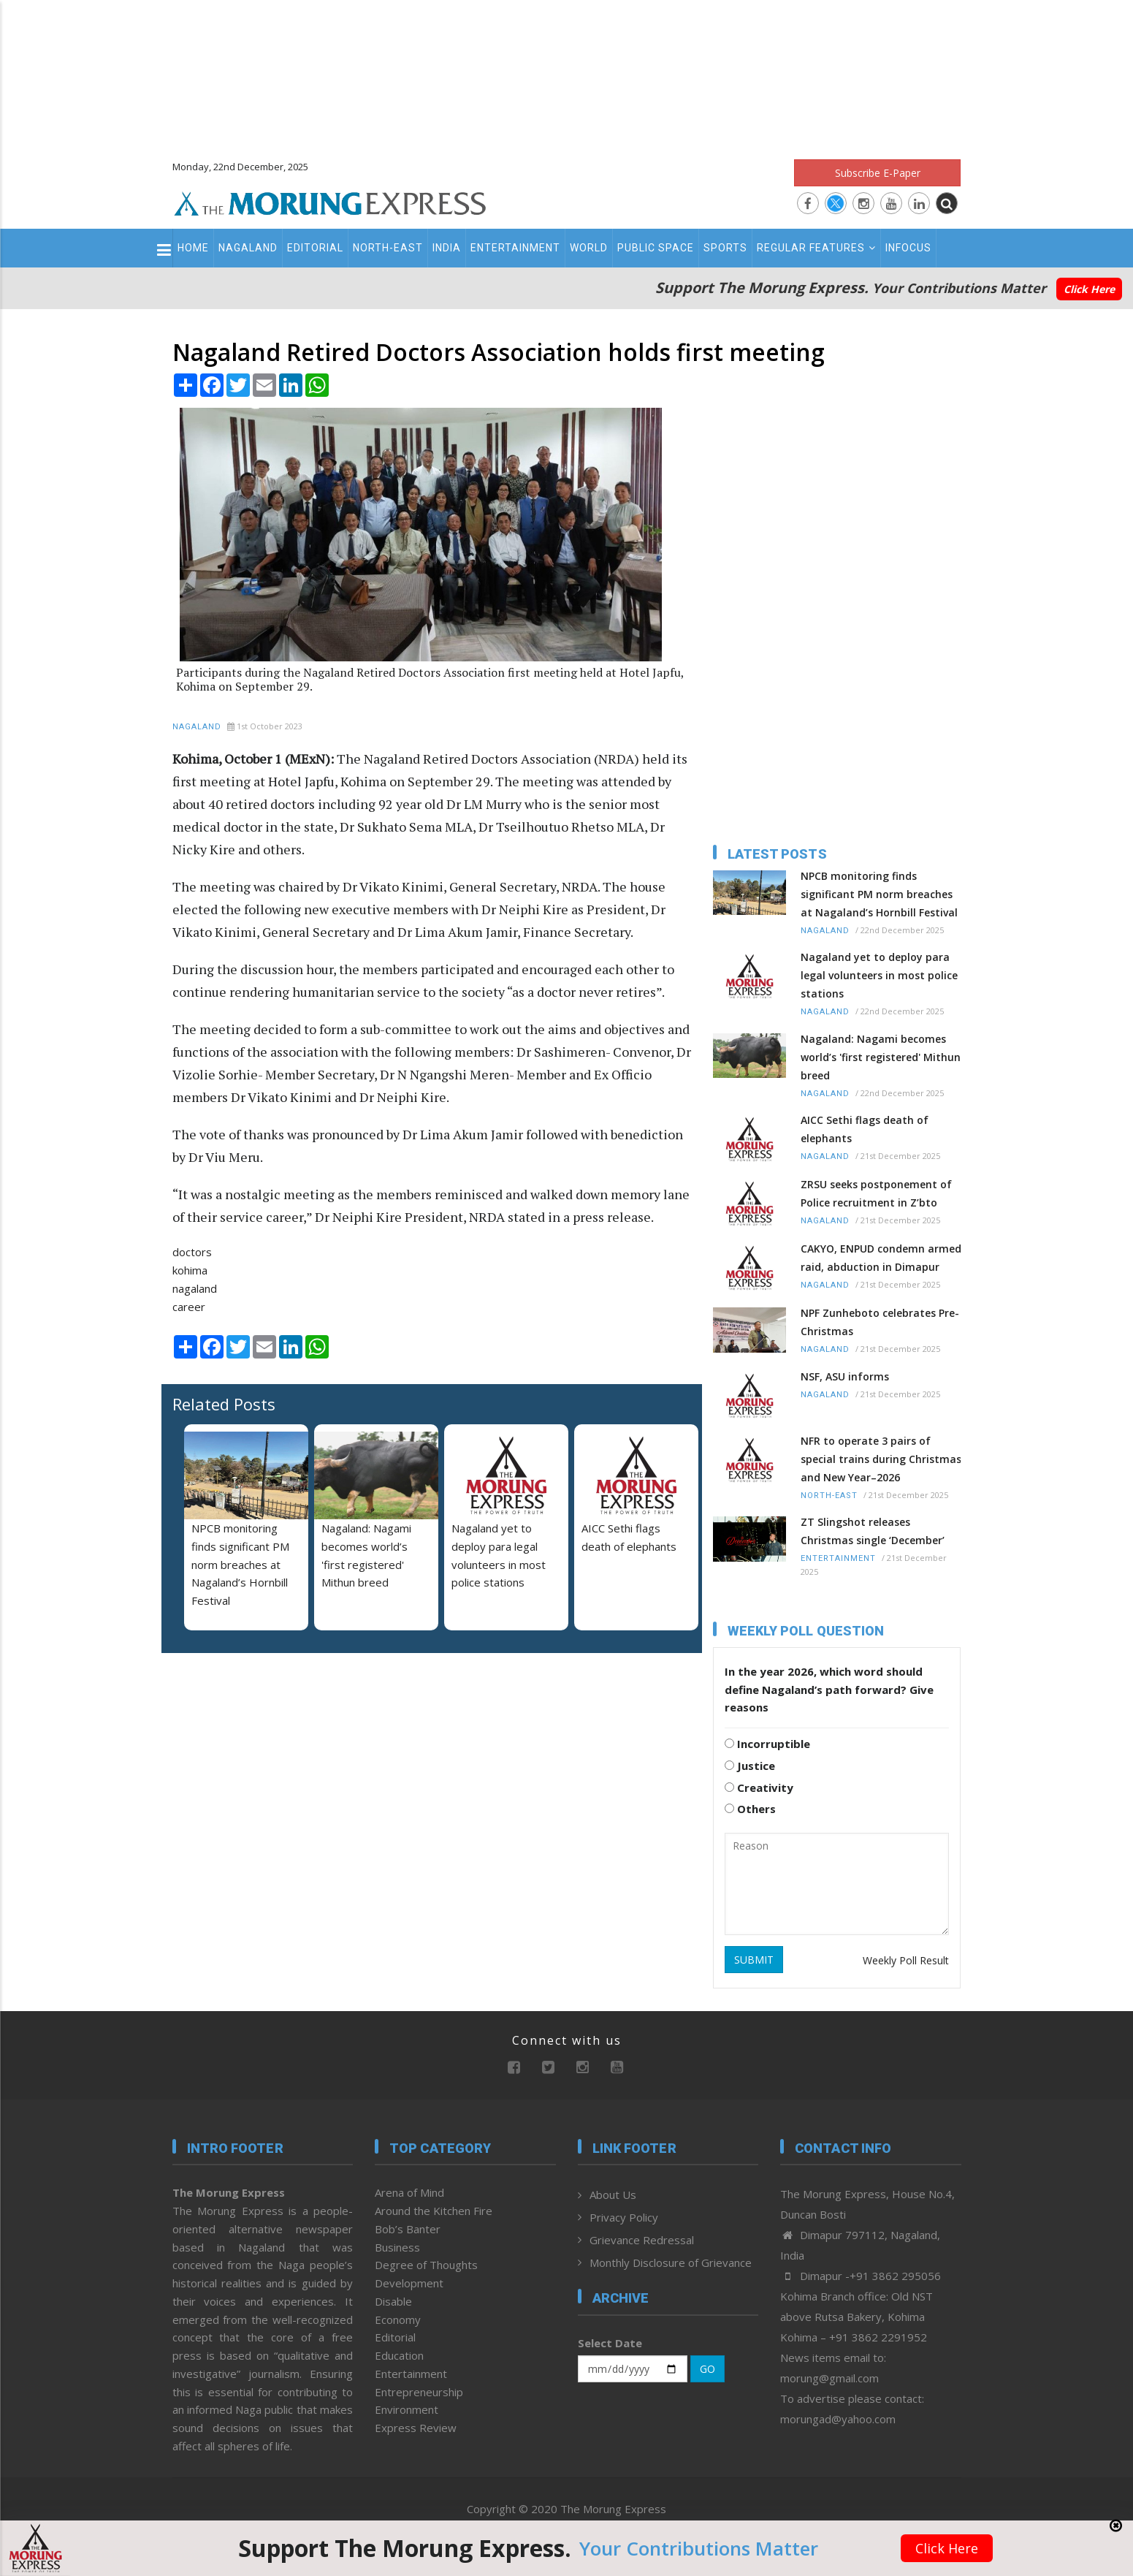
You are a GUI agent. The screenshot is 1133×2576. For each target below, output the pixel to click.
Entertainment (515, 248)
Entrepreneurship (419, 2392)
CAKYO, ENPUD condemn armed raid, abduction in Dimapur (881, 1258)
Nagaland (248, 248)
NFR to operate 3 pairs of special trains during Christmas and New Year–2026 (881, 1459)
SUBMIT (754, 1960)
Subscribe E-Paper (877, 173)
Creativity (759, 1787)
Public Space (655, 248)
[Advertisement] (567, 73)
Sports (725, 248)
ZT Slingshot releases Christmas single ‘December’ (873, 1531)
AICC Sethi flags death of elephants (864, 1129)
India (446, 248)
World (589, 248)
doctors (192, 1252)
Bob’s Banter (407, 2229)
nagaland (194, 1288)
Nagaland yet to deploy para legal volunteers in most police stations (879, 975)
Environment (406, 2409)
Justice (750, 1765)
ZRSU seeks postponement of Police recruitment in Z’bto (876, 1193)
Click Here (1089, 289)
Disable (393, 2301)
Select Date (610, 2343)
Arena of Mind (409, 2192)
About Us (613, 2194)
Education (399, 2355)
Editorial (315, 248)
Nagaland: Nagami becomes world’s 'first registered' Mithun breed (881, 1057)
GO (707, 2369)
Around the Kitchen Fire (433, 2210)
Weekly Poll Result (906, 1960)
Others (750, 1808)
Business (397, 2247)
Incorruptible (767, 1743)
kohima (189, 1270)
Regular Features (816, 248)
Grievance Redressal (642, 2240)
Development (409, 2283)
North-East (388, 248)
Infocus (908, 248)
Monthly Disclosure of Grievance (671, 2262)
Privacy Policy (624, 2217)
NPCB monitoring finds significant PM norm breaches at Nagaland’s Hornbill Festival (240, 1564)
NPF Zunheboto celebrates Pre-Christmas (880, 1322)
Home (193, 248)
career (188, 1306)
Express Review (416, 2427)
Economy (398, 2319)
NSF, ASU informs (845, 1376)
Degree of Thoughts (426, 2264)
